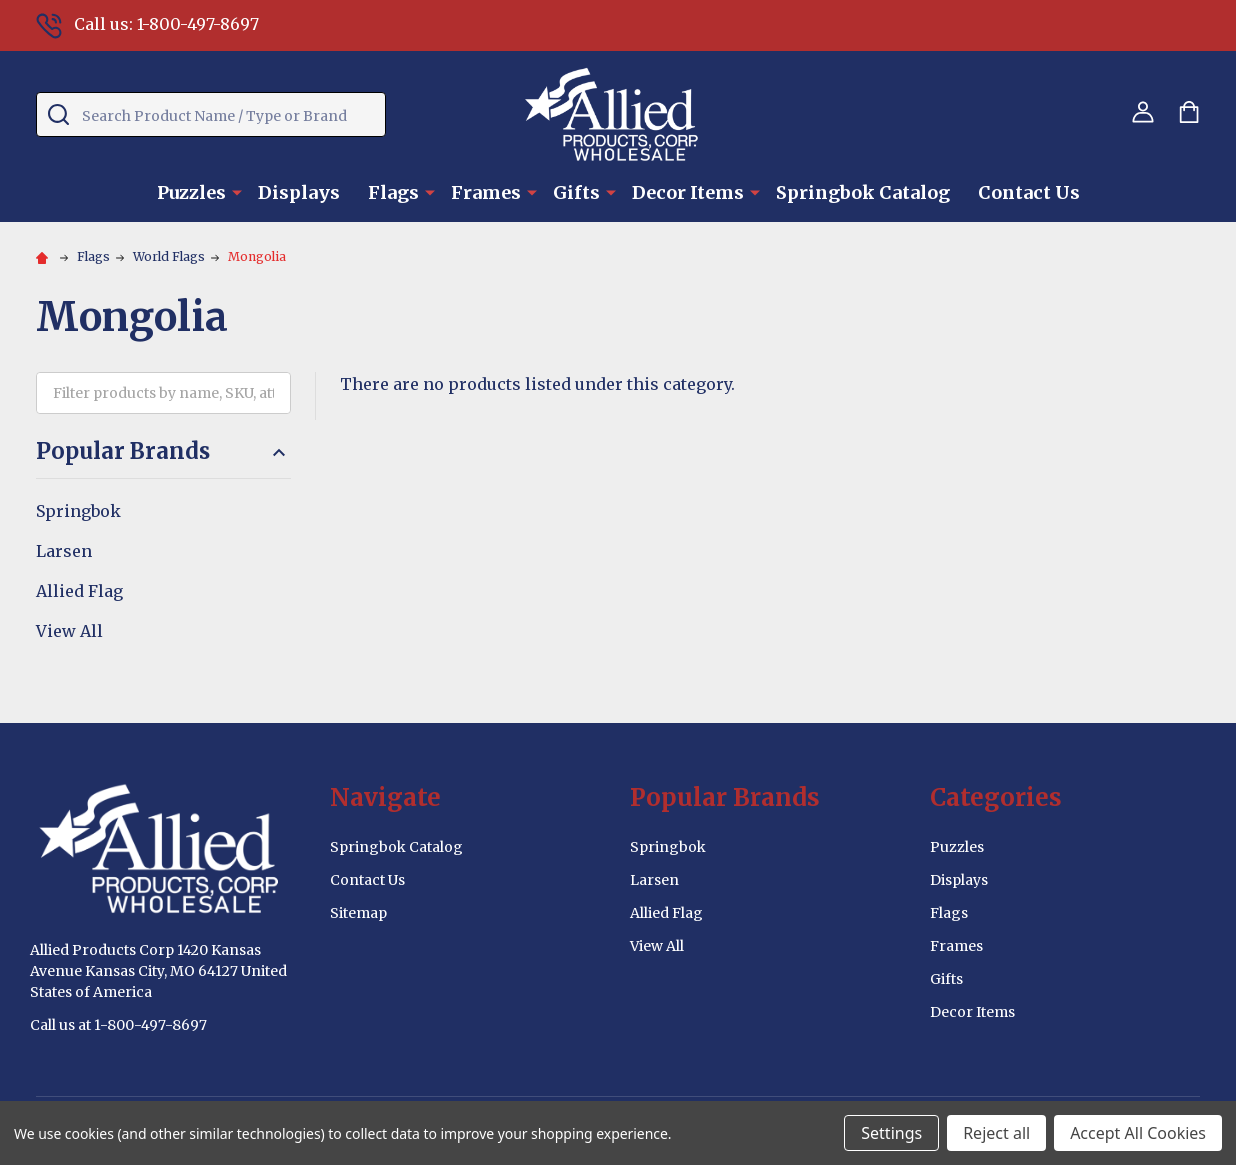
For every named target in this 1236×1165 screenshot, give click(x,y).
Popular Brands (163, 451)
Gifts (576, 192)
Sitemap (358, 913)
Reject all (996, 1133)
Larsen (64, 551)
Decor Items (688, 192)
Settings (891, 1133)
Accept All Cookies (1138, 1133)
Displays (299, 192)
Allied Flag (79, 591)
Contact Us (1029, 192)
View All (69, 631)
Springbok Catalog (863, 192)
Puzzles (191, 192)
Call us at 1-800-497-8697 (118, 1025)
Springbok (78, 511)
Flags (393, 192)
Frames (486, 192)
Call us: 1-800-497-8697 (147, 24)
